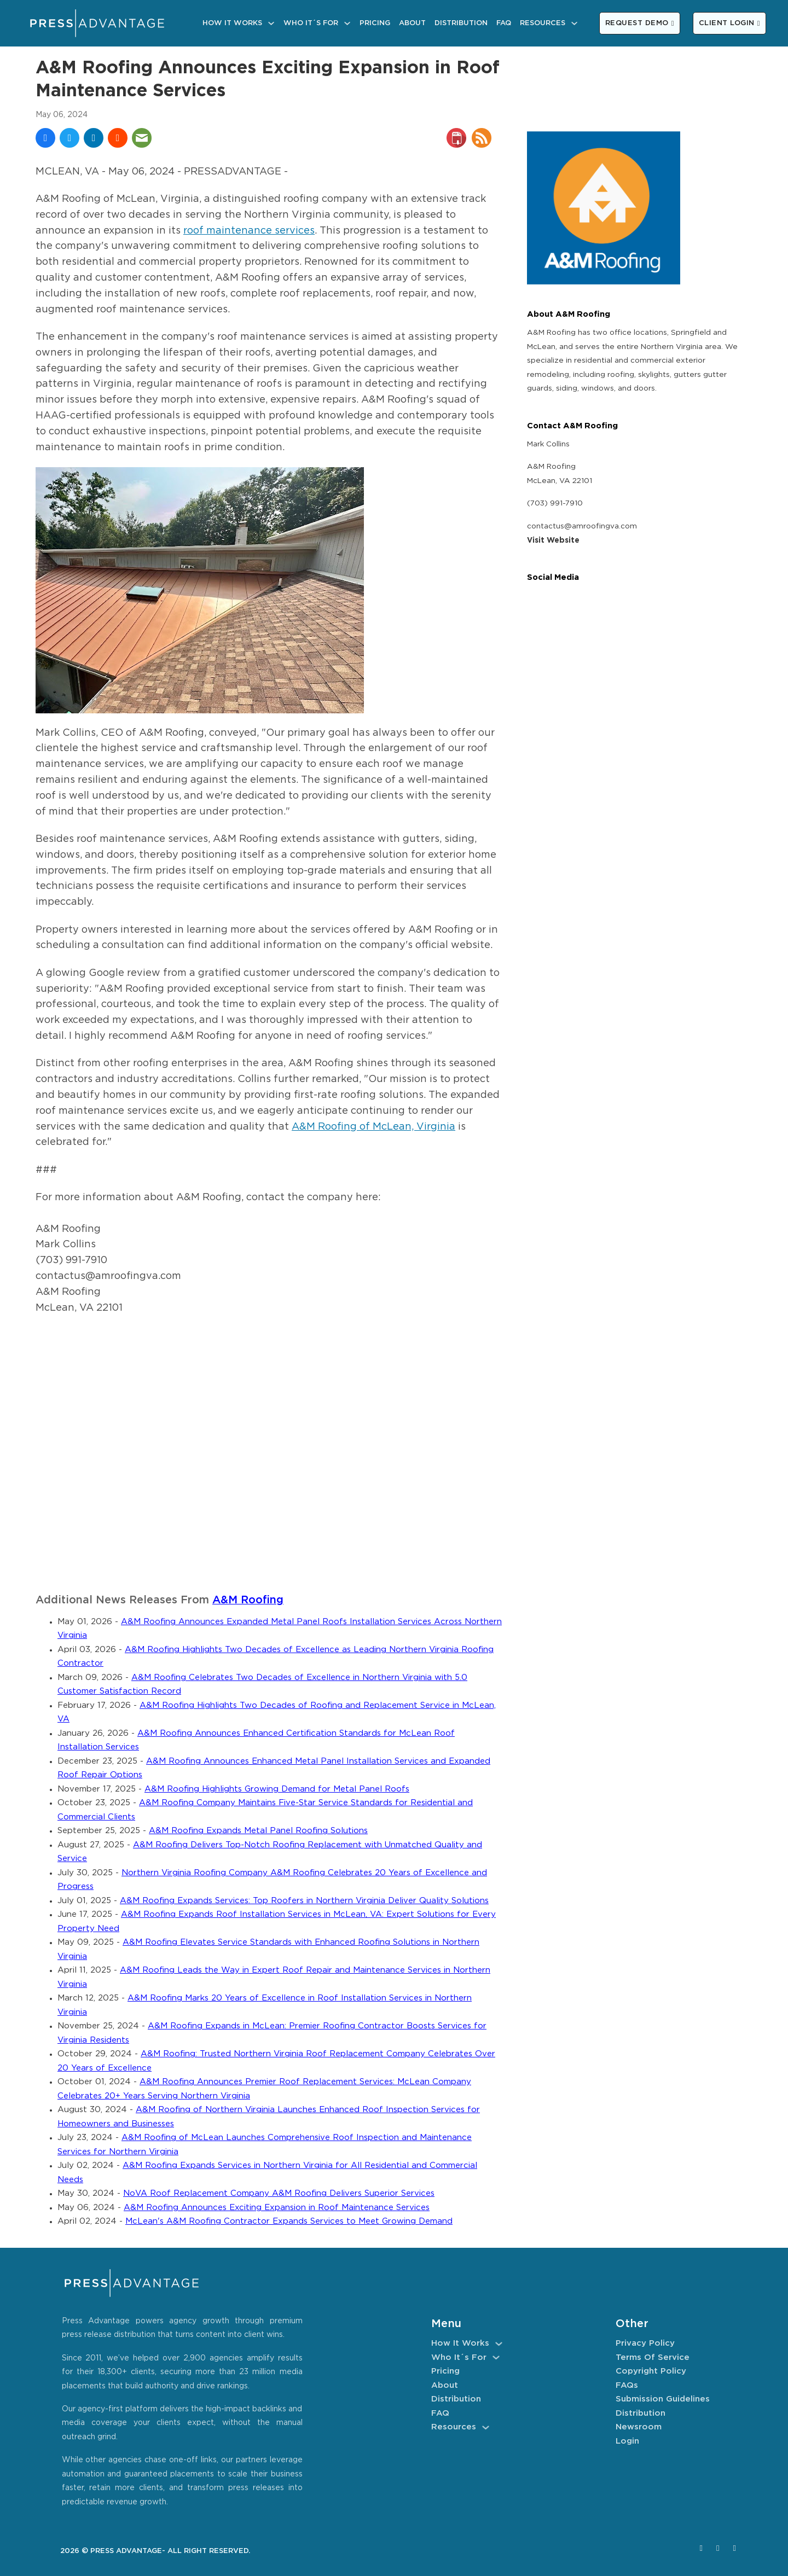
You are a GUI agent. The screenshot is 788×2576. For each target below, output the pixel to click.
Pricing (375, 23)
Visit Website (553, 540)
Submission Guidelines (663, 2399)
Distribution (461, 23)
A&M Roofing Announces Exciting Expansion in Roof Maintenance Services (277, 2207)
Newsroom (639, 2426)
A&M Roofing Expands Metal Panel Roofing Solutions (258, 1830)
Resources (542, 23)
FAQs (627, 2385)
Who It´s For (310, 23)
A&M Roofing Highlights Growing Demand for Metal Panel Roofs (276, 1789)
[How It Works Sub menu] (271, 23)
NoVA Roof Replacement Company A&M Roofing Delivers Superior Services (278, 2193)
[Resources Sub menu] (574, 23)
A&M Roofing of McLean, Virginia (373, 1127)
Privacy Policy (645, 2343)
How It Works (232, 23)
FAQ (503, 23)
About (412, 23)
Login (627, 2441)
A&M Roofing (247, 1600)
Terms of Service (653, 2357)
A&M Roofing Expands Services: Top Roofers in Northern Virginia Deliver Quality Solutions (304, 1900)
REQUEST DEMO (639, 23)
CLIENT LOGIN (729, 23)
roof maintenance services (249, 230)
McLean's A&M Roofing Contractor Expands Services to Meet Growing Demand (289, 2221)
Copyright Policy (651, 2371)
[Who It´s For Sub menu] (347, 23)
